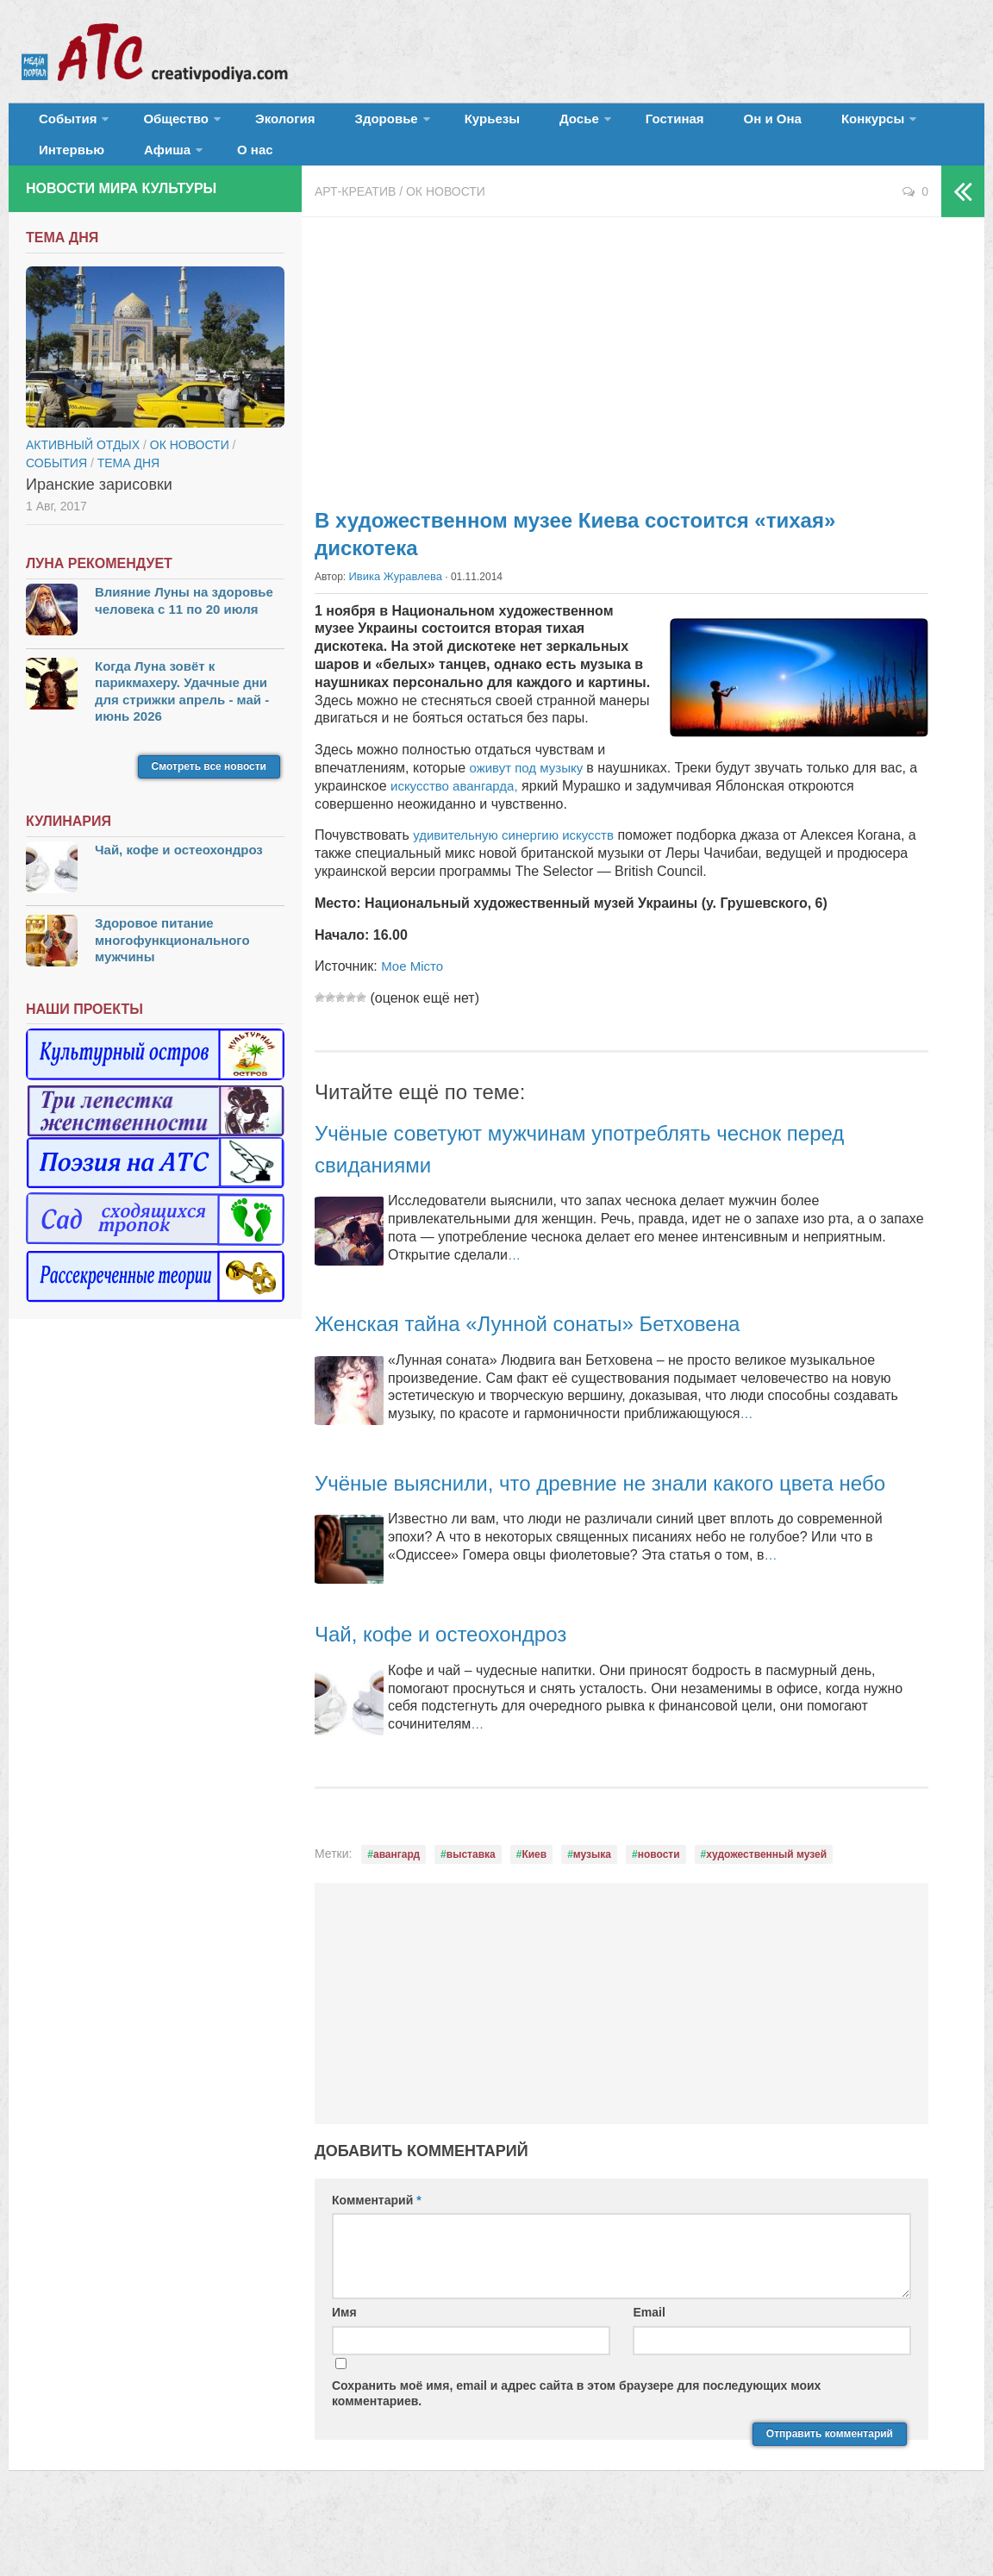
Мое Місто (414, 989)
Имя (344, 2367)
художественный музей (766, 1909)
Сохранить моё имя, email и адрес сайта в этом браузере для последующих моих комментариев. (576, 2447)
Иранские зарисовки (99, 508)
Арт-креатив (355, 215)
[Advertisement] (621, 379)
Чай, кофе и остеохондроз (462, 1687)
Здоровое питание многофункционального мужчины (172, 964)
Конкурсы (758, 124)
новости (659, 1909)
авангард (396, 1909)
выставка (471, 1909)
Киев (533, 1909)
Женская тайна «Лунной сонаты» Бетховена (563, 1346)
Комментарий (377, 2254)
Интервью (857, 124)
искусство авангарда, (458, 809)
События (62, 124)
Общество (159, 124)
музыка (592, 1909)
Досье (506, 124)
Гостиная (592, 124)
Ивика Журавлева (392, 600)
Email (649, 2367)
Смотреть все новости (209, 791)
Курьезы (437, 124)
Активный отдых (83, 469)
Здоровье (342, 124)
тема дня (128, 487)
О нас (135, 167)
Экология (258, 124)
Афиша (57, 167)
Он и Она (674, 124)
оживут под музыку (531, 791)
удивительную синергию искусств (520, 858)
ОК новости (445, 215)
